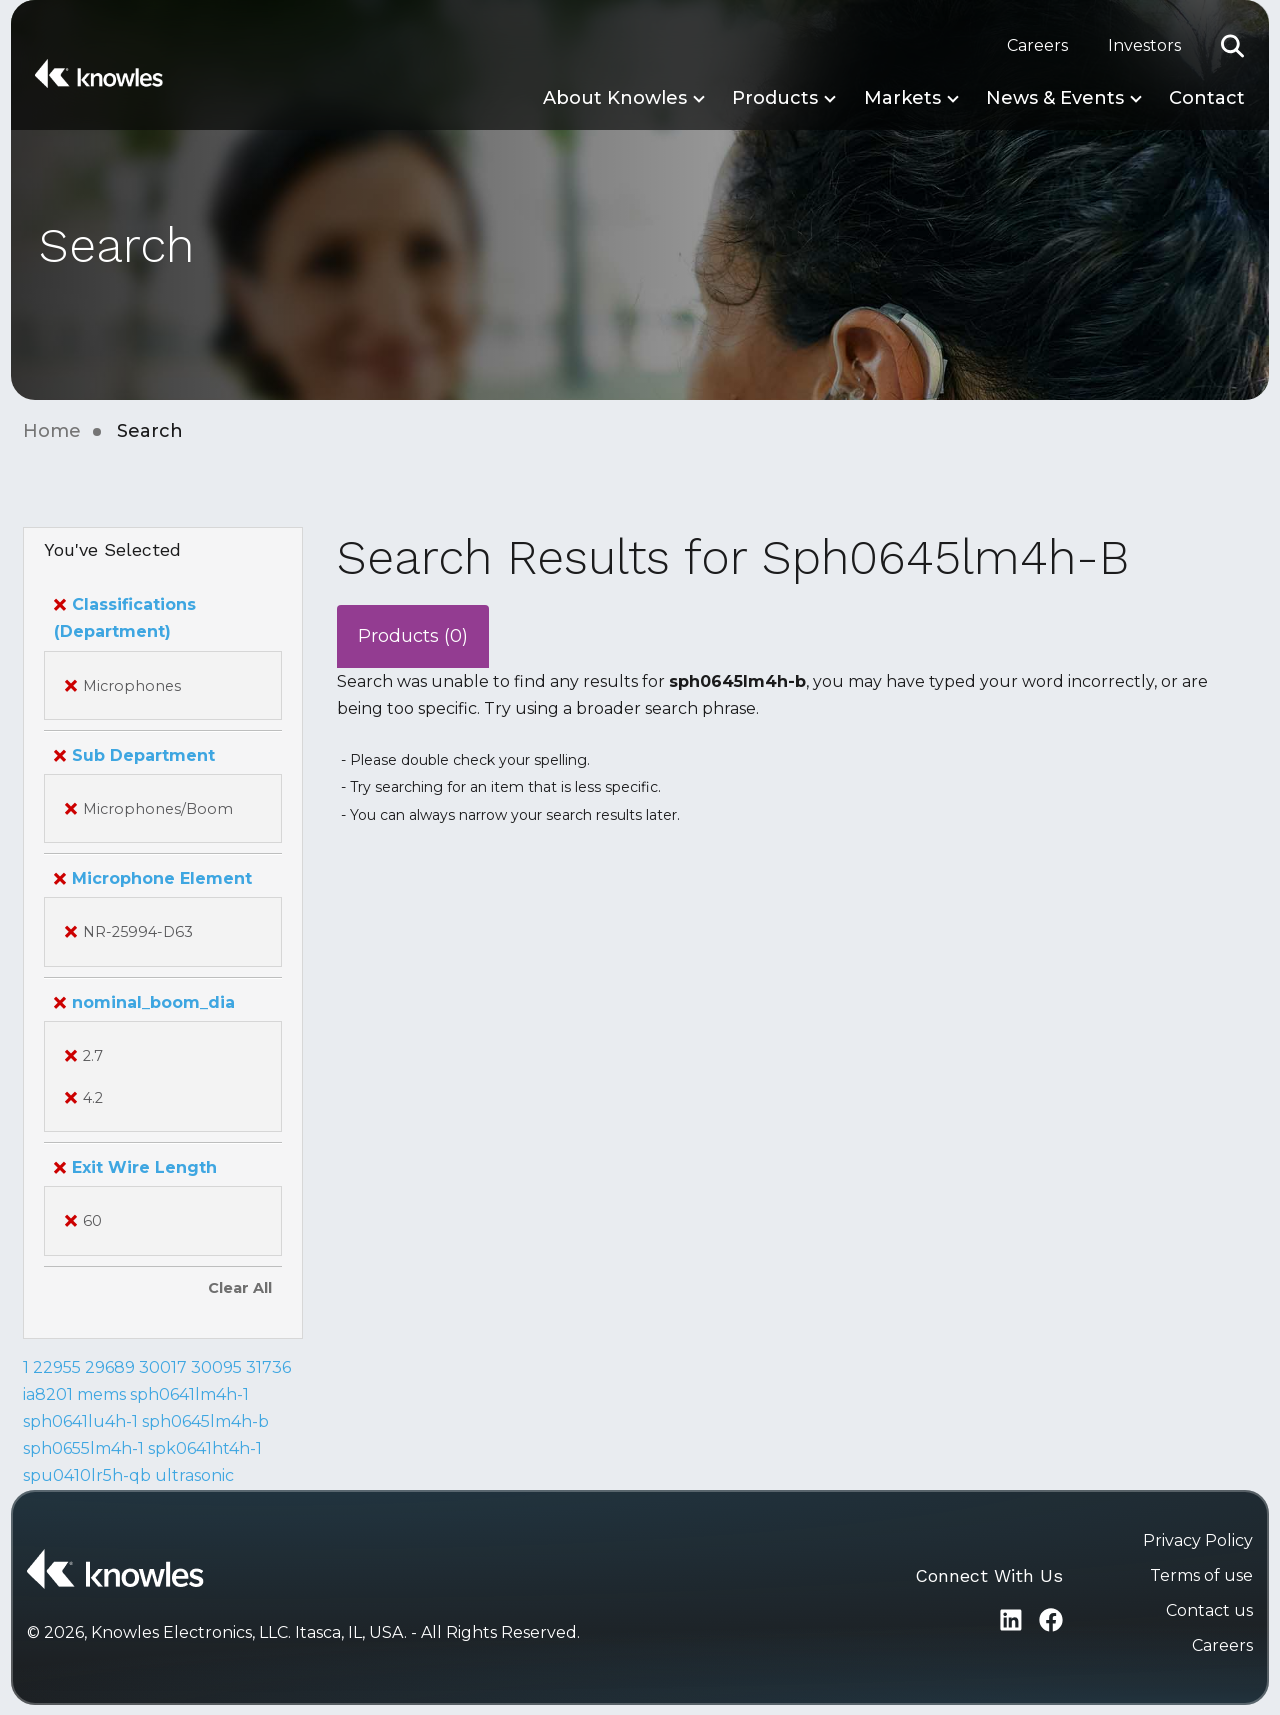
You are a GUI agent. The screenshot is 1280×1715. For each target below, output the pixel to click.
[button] (1233, 46)
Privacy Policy (1198, 1540)
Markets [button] (902, 98)
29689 (110, 1367)
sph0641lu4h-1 (80, 1421)
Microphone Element (153, 878)
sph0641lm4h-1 (189, 1394)
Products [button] (775, 98)
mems (101, 1394)
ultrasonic (194, 1475)
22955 (57, 1367)
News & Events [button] (1055, 98)
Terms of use (1201, 1575)
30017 (163, 1367)
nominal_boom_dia (144, 1002)
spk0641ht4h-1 (205, 1448)
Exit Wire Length (135, 1167)
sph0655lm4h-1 (83, 1448)
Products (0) (413, 636)
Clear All (240, 1288)
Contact (1207, 98)
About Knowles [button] (615, 98)
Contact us (1209, 1610)
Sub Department (134, 755)
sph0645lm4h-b (205, 1421)
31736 (268, 1367)
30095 (216, 1367)
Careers (1037, 45)
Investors (1144, 45)
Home (52, 431)
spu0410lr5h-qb (87, 1475)
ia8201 (48, 1394)
